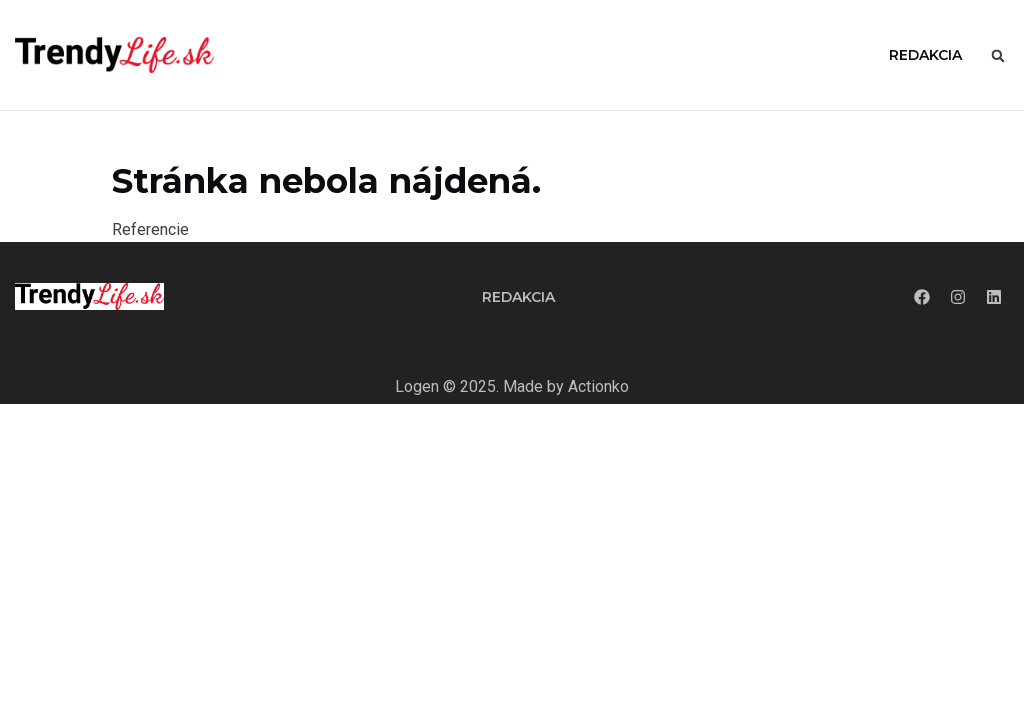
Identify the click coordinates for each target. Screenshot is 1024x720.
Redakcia (925, 55)
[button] (998, 56)
